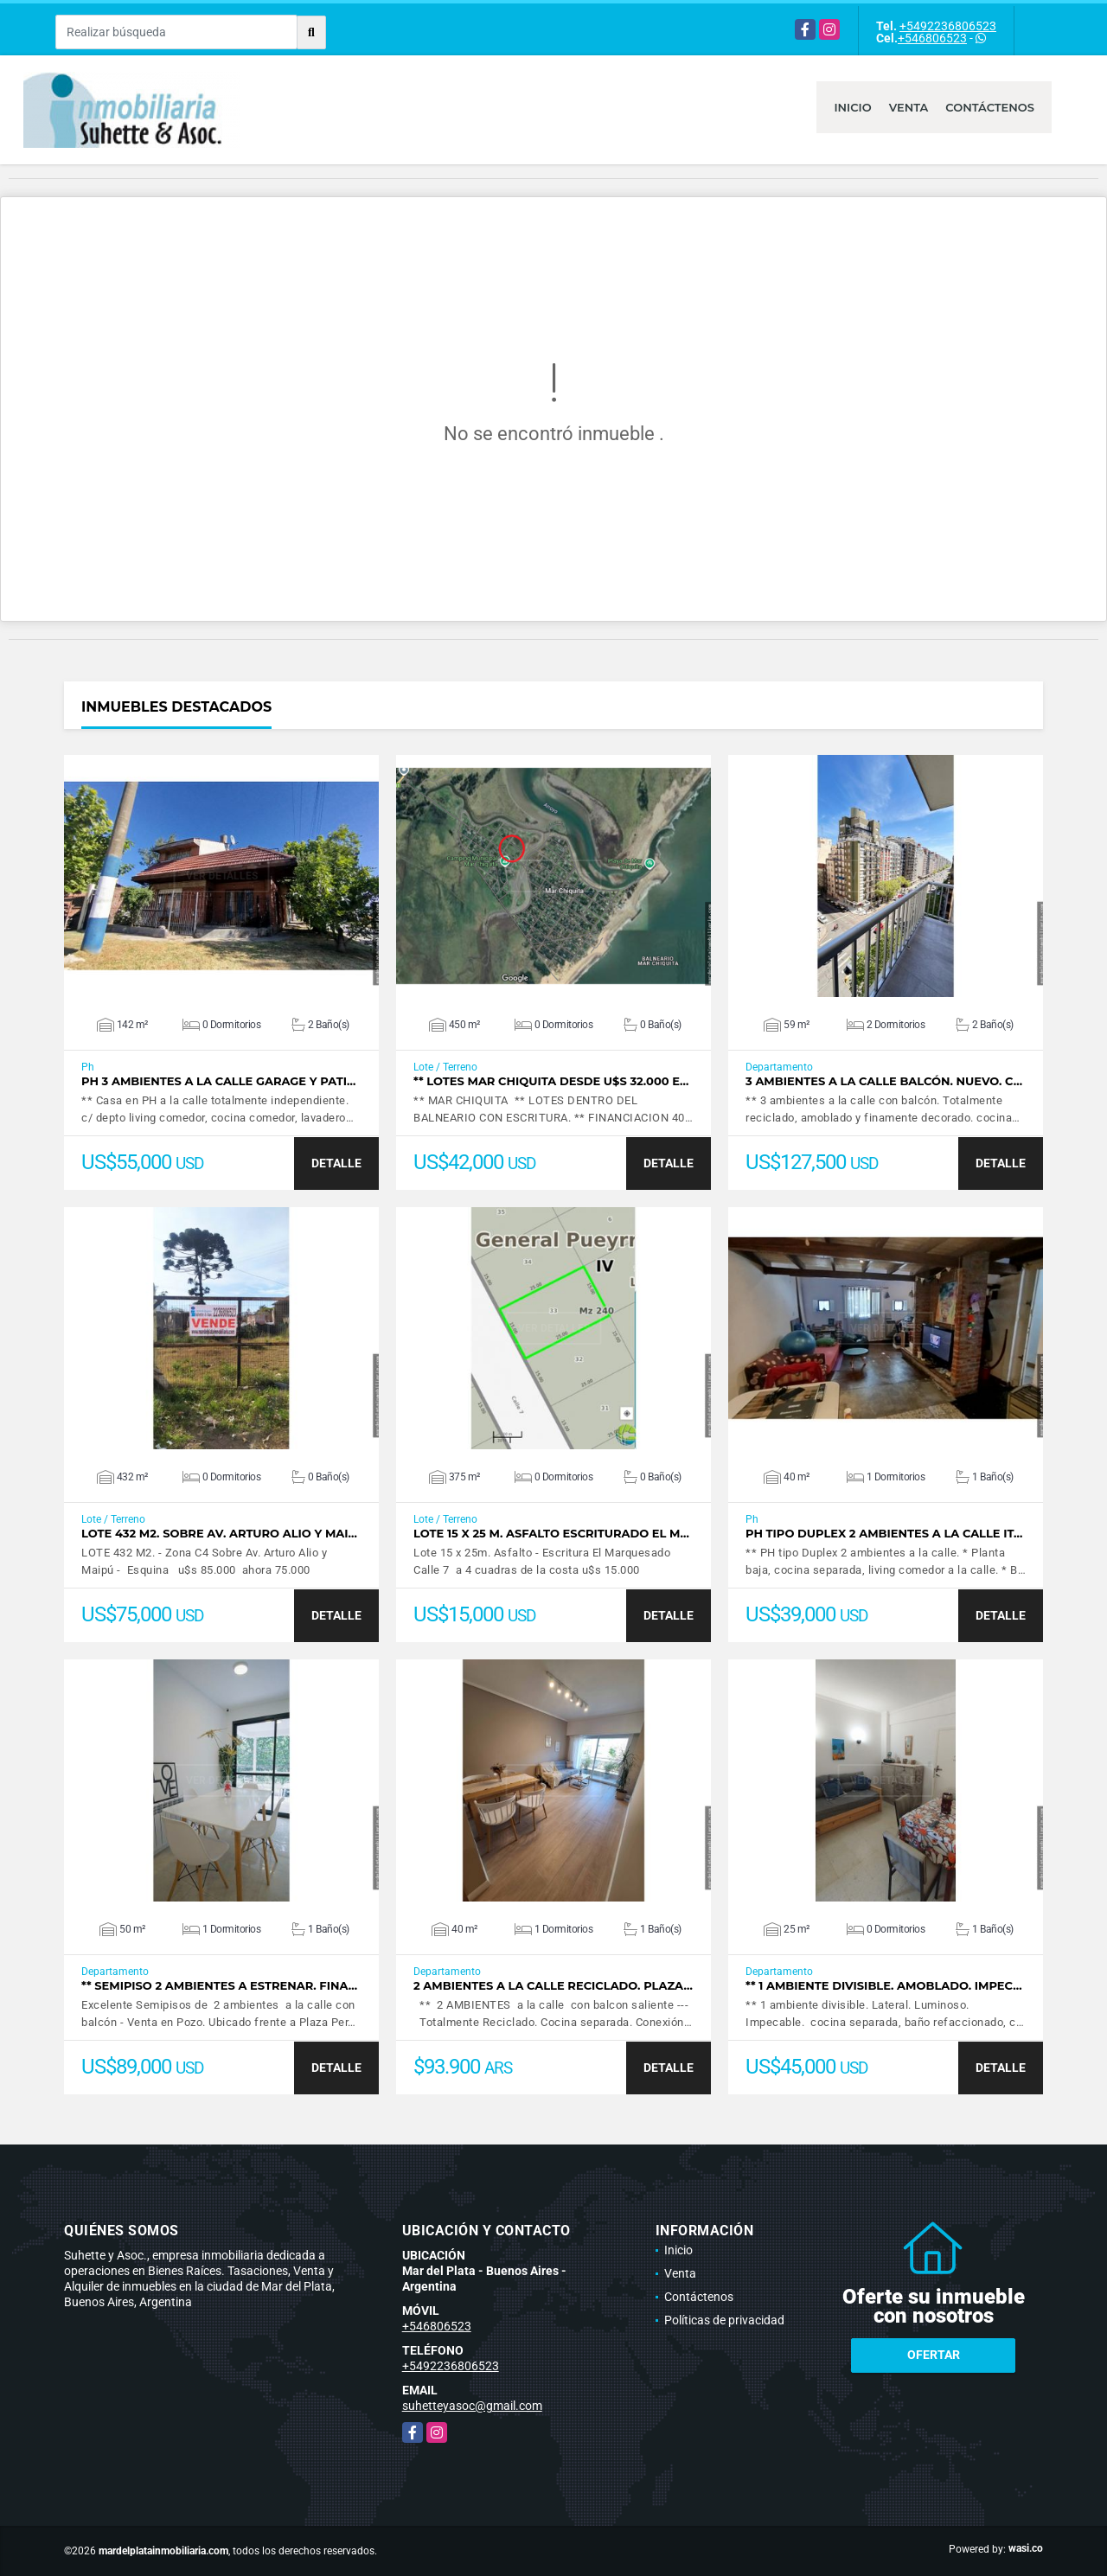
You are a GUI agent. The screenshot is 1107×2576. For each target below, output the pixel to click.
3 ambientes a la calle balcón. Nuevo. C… (883, 1081)
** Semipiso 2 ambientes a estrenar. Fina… (219, 1985)
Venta (909, 107)
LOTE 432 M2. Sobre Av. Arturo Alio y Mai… (219, 1533)
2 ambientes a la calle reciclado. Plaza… (553, 1985)
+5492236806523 (947, 26)
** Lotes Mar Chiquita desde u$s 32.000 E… (550, 1081)
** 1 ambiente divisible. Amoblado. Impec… (883, 1985)
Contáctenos (989, 107)
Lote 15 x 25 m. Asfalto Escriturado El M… (551, 1533)
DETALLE (336, 1163)
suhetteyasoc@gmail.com (472, 2406)
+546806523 (932, 38)
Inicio (852, 107)
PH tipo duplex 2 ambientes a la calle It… (883, 1533)
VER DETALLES (222, 876)
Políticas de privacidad (724, 2320)
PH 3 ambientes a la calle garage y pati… (218, 1081)
